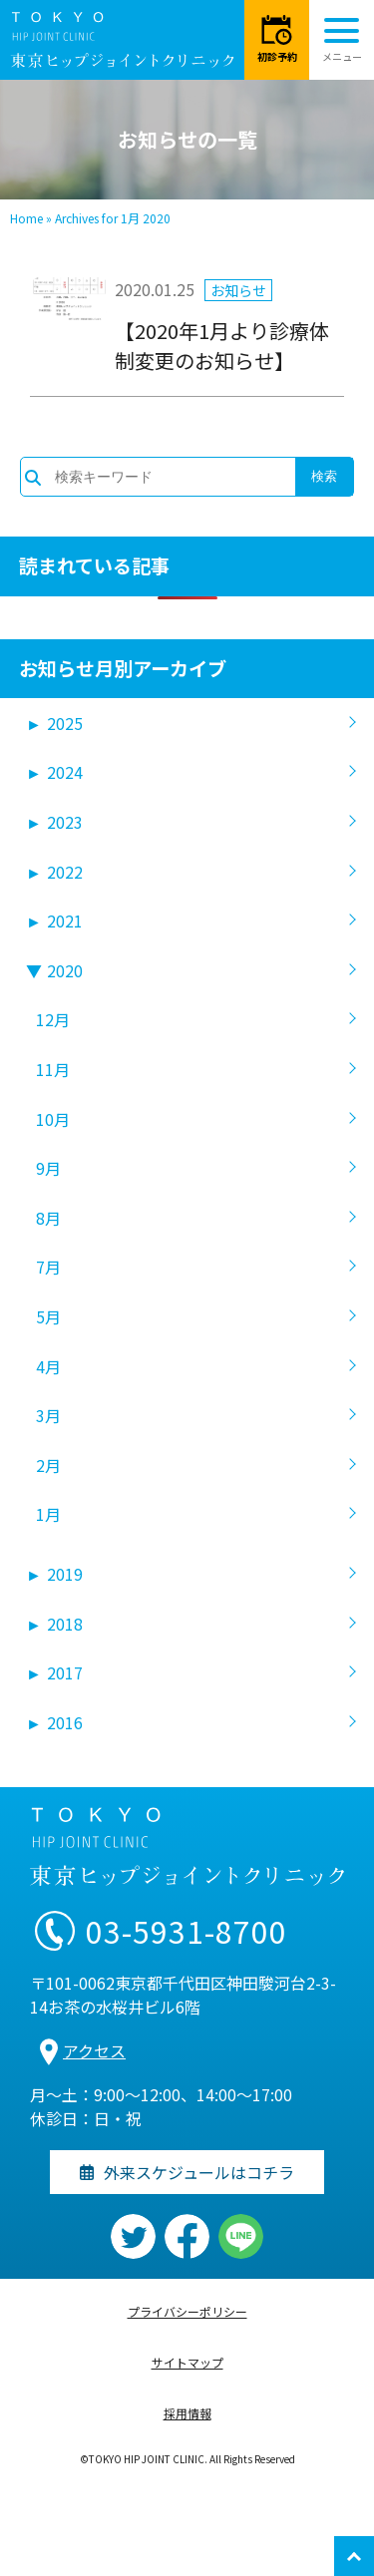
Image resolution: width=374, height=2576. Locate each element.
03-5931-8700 (186, 1931)
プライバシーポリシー (187, 2311)
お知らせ (238, 290)
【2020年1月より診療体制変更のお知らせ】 (222, 345)
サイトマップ (187, 2362)
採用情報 (187, 2412)
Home (26, 217)
